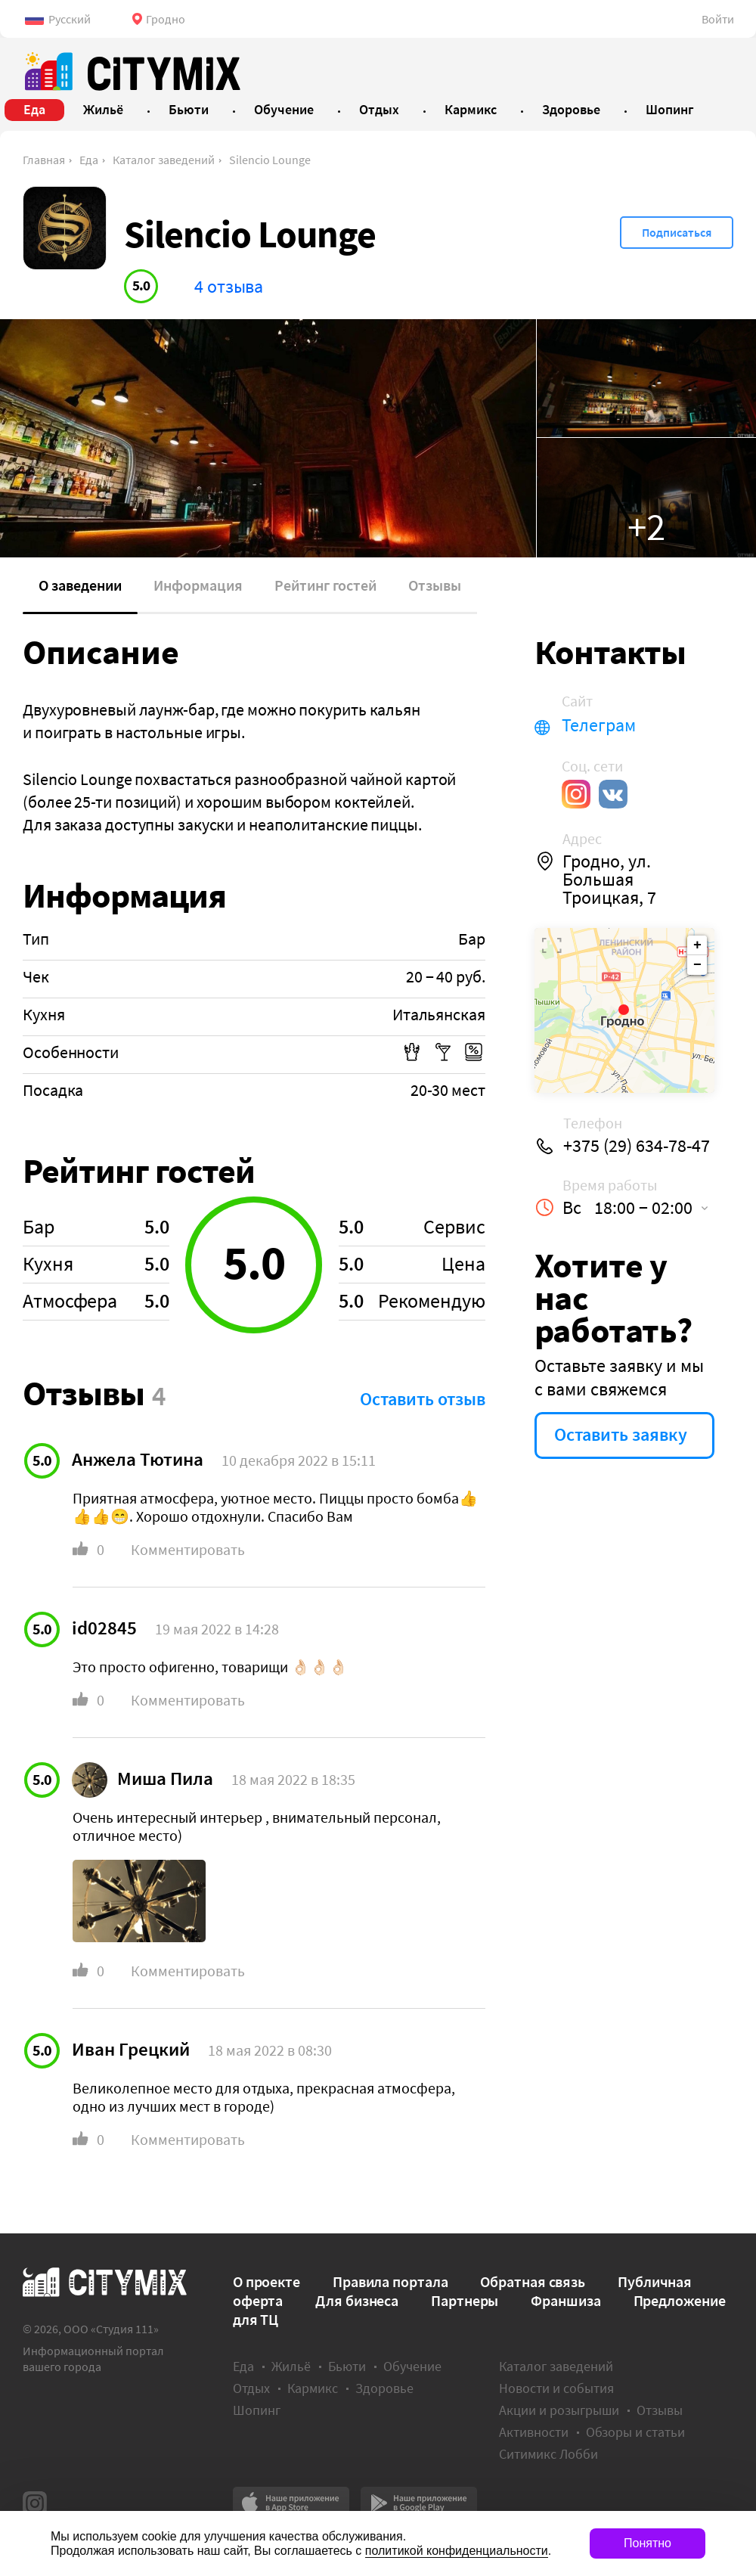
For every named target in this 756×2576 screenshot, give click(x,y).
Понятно (647, 2543)
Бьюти (347, 2366)
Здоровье (384, 2388)
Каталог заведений (164, 159)
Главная (44, 159)
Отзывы (434, 585)
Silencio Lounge (270, 159)
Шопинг (256, 2410)
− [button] (697, 965)
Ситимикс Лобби (548, 2454)
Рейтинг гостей (325, 585)
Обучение (412, 2366)
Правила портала (390, 2281)
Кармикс (312, 2388)
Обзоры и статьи (635, 2432)
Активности (534, 2432)
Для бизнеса (356, 2300)
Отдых (251, 2388)
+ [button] (697, 945)
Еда (88, 159)
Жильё (291, 2366)
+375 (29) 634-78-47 (636, 1146)
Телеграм (599, 725)
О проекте (266, 2281)
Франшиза (565, 2300)
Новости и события (556, 2388)
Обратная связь (532, 2281)
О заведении (80, 585)
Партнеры (464, 2300)
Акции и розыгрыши (559, 2410)
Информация (198, 585)
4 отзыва (228, 286)
